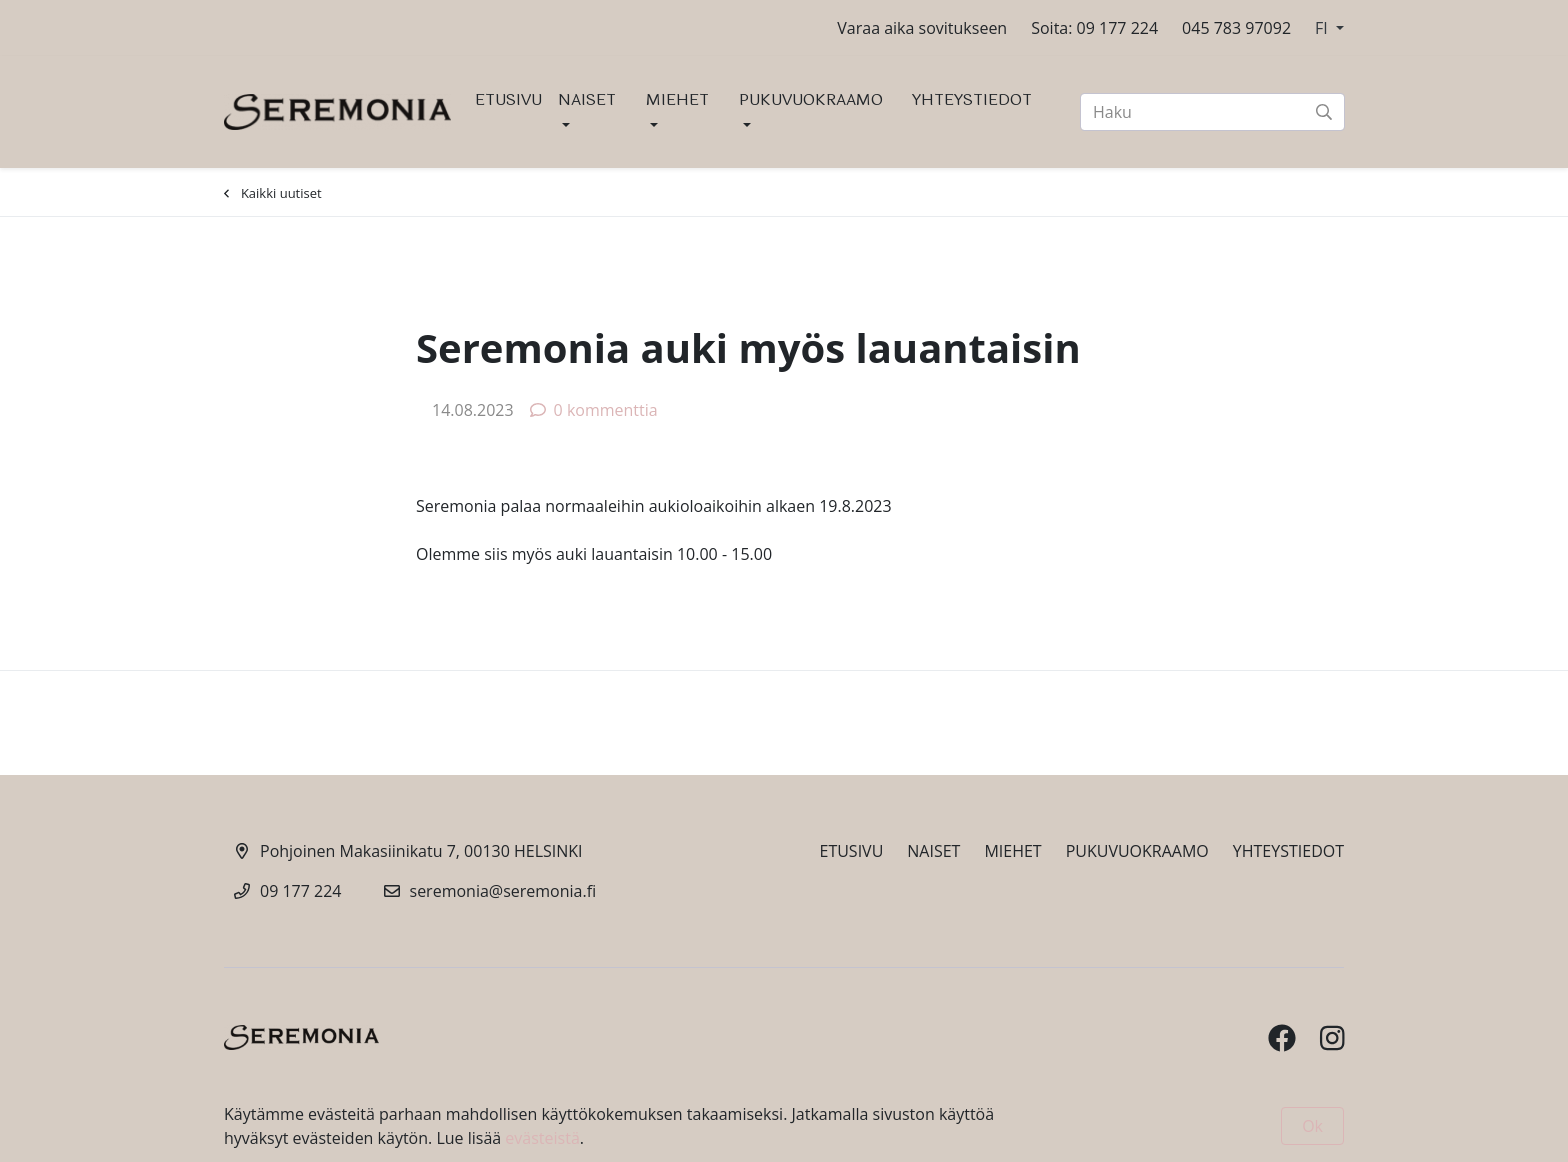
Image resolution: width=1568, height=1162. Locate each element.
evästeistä (542, 1138)
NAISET (587, 99)
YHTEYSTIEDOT (972, 99)
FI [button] (1323, 28)
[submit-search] (1324, 112)
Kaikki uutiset (273, 193)
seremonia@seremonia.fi (503, 891)
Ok (1312, 1126)
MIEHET (677, 99)
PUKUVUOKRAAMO (811, 99)
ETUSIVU (508, 99)
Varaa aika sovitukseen (922, 28)
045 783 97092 (1236, 28)
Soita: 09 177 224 (1094, 28)
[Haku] (1212, 112)
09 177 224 (301, 891)
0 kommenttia (594, 410)
